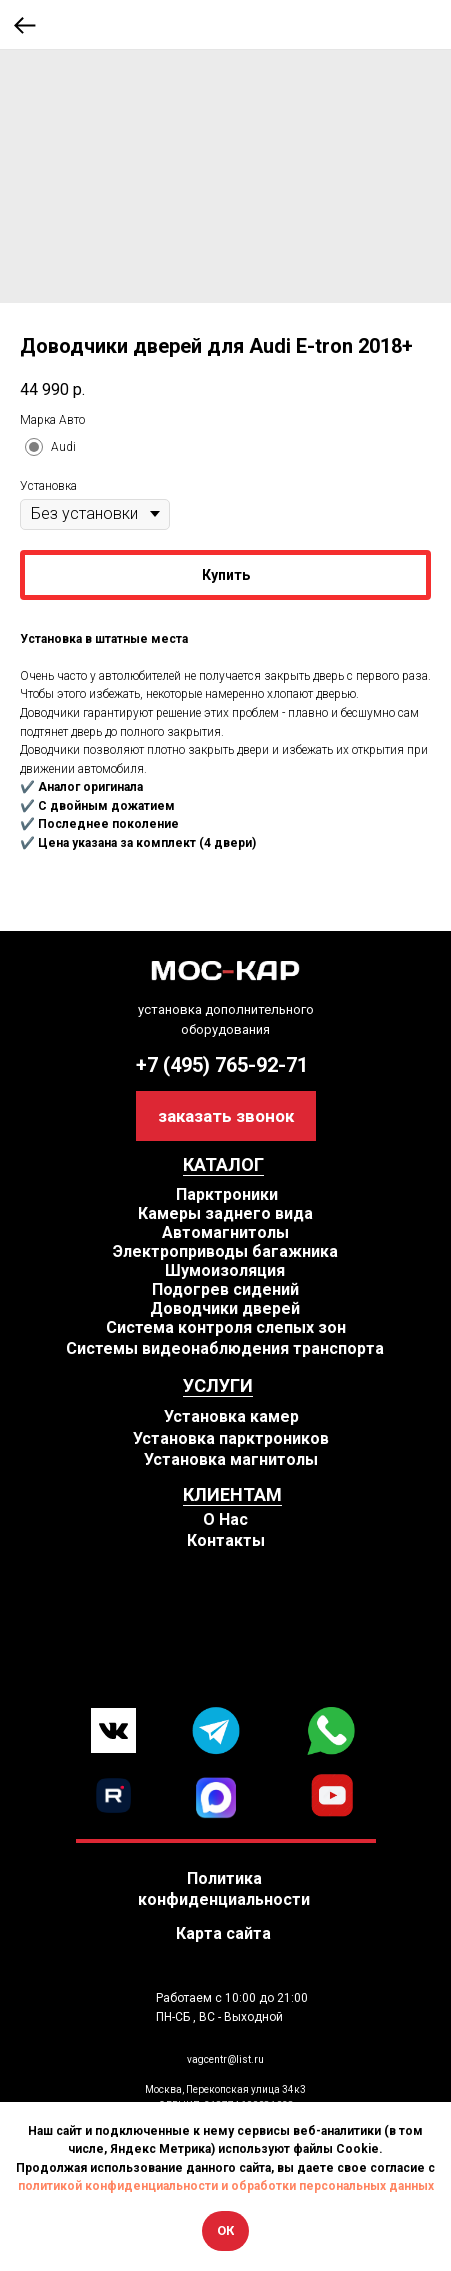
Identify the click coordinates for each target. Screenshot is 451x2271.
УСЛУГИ (218, 1385)
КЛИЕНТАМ (232, 1494)
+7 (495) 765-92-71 (222, 1065)
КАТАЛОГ (223, 1164)
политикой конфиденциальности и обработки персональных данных (226, 2186)
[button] (226, 1116)
